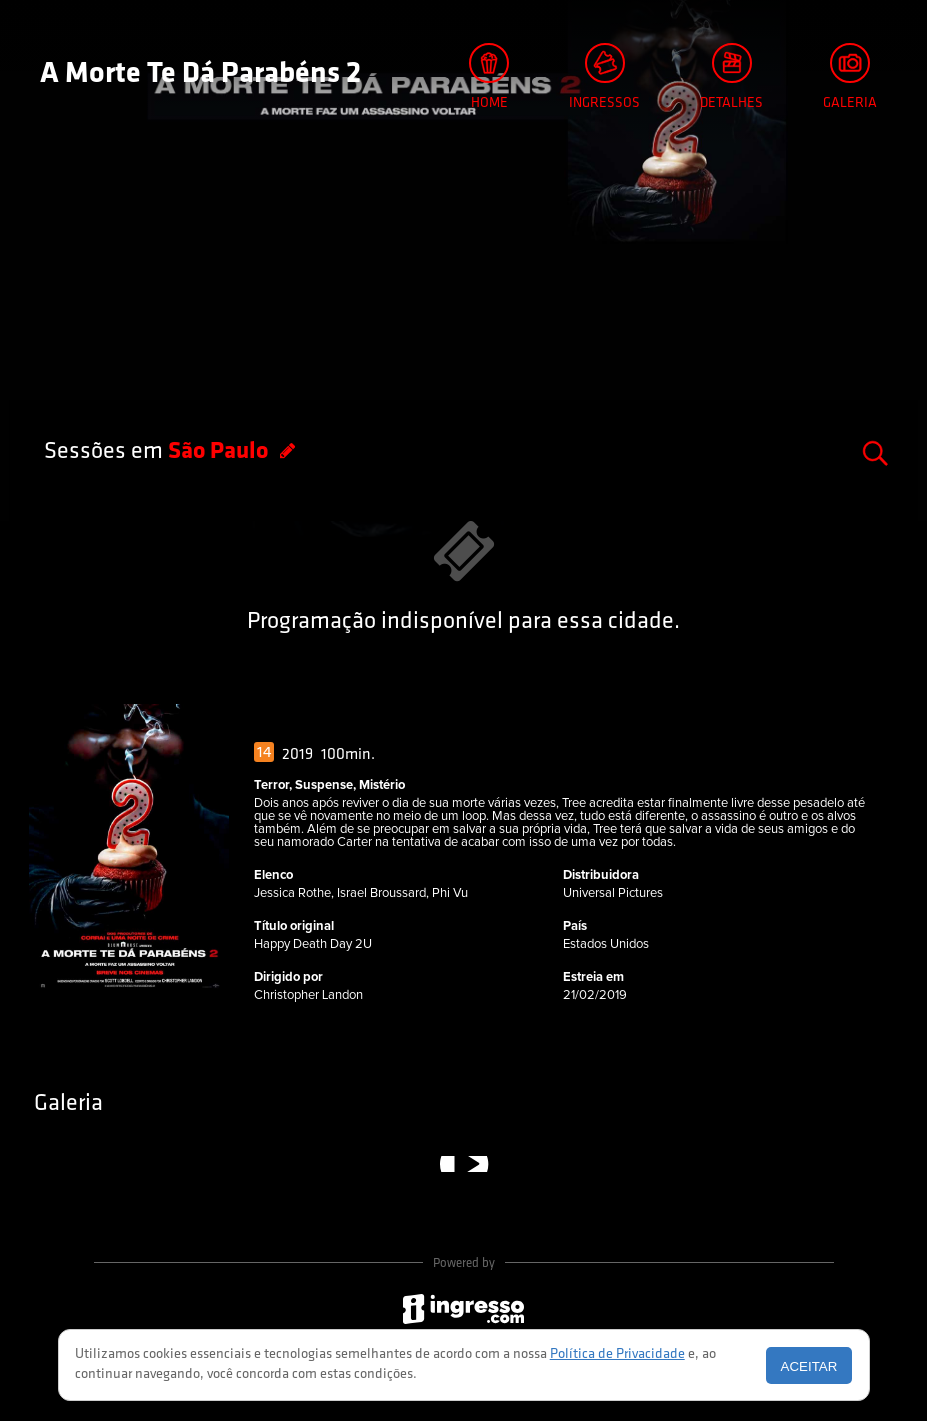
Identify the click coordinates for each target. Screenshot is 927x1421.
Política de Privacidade (617, 1354)
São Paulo (220, 452)
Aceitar (809, 1366)
